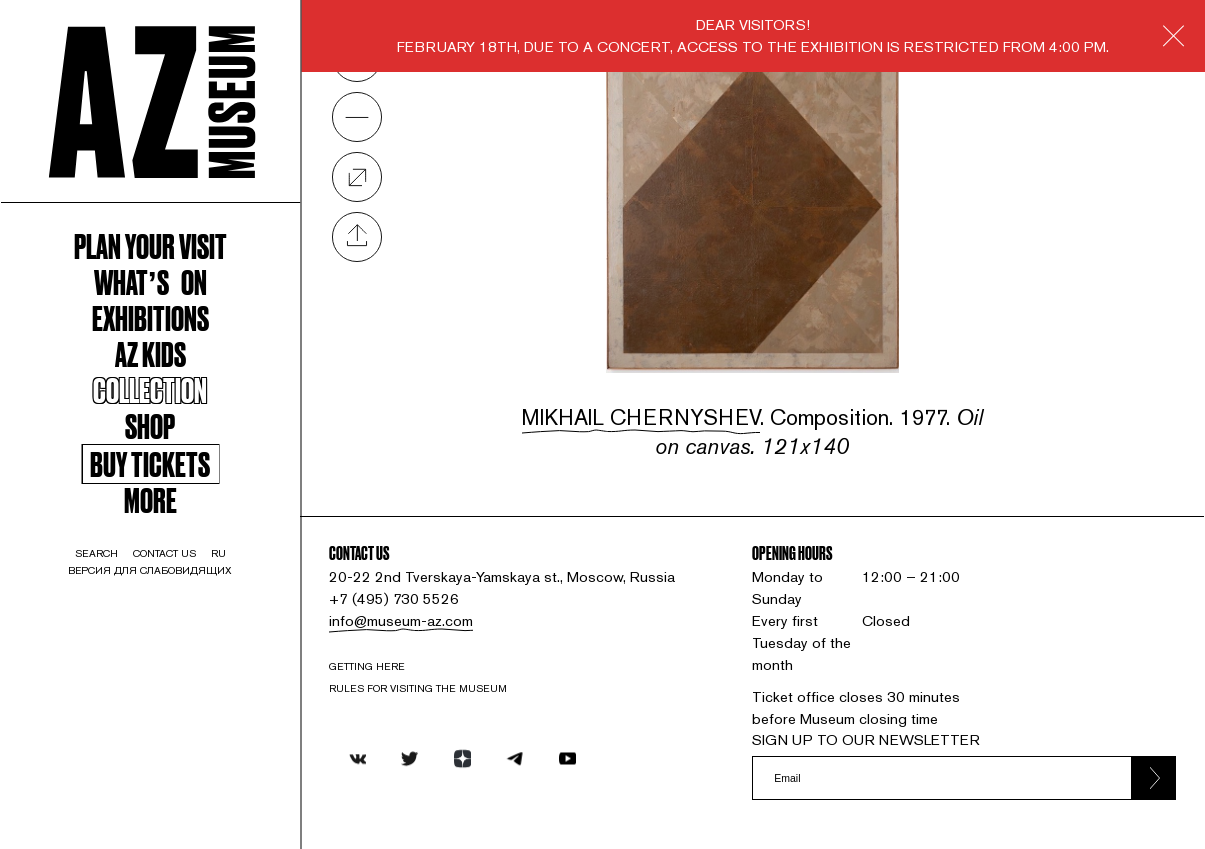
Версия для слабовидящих (150, 570)
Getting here (367, 666)
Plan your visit (150, 245)
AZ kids (150, 353)
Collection (150, 389)
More (150, 499)
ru (218, 553)
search (96, 553)
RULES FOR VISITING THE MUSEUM (418, 688)
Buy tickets (150, 464)
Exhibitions (150, 317)
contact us (164, 553)
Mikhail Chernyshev (641, 417)
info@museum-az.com (401, 620)
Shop (150, 425)
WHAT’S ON (150, 281)
